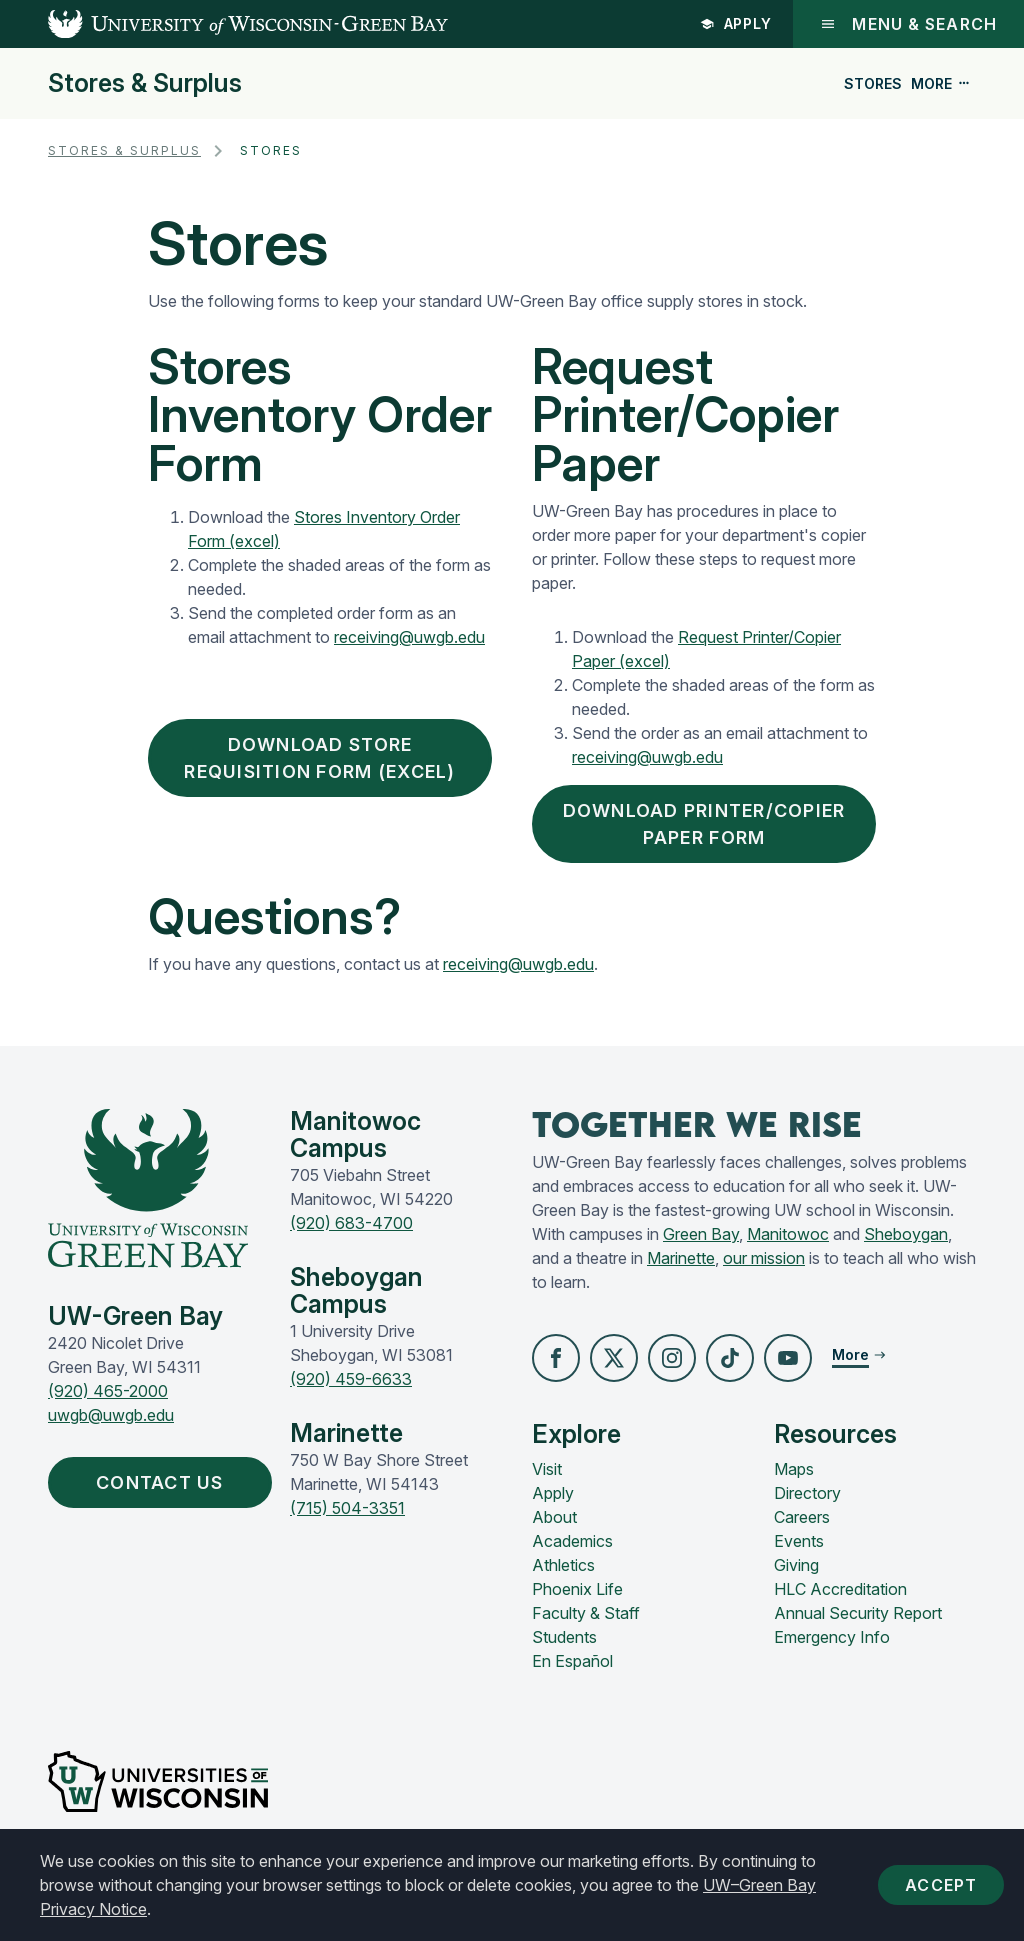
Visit (547, 1469)
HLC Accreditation (840, 1589)
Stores (873, 83)
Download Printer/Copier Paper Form (704, 824)
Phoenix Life (577, 1589)
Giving (796, 1565)
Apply (736, 23)
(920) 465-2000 (108, 1391)
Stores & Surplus (145, 83)
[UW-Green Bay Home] (224, 24)
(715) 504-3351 (347, 1508)
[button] (556, 1358)
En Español (572, 1661)
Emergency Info (832, 1637)
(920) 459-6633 (351, 1379)
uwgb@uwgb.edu (111, 1415)
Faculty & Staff (586, 1613)
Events (799, 1541)
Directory (807, 1493)
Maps (794, 1469)
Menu (908, 24)
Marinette (681, 1258)
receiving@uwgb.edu (409, 637)
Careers (802, 1517)
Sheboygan (906, 1234)
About (554, 1517)
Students (564, 1637)
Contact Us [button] (164, 1482)
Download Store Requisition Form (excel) (319, 758)
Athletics (563, 1565)
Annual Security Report (858, 1613)
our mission (764, 1258)
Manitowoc (788, 1234)
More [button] (941, 83)
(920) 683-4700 (351, 1223)
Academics (572, 1541)
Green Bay (701, 1234)
